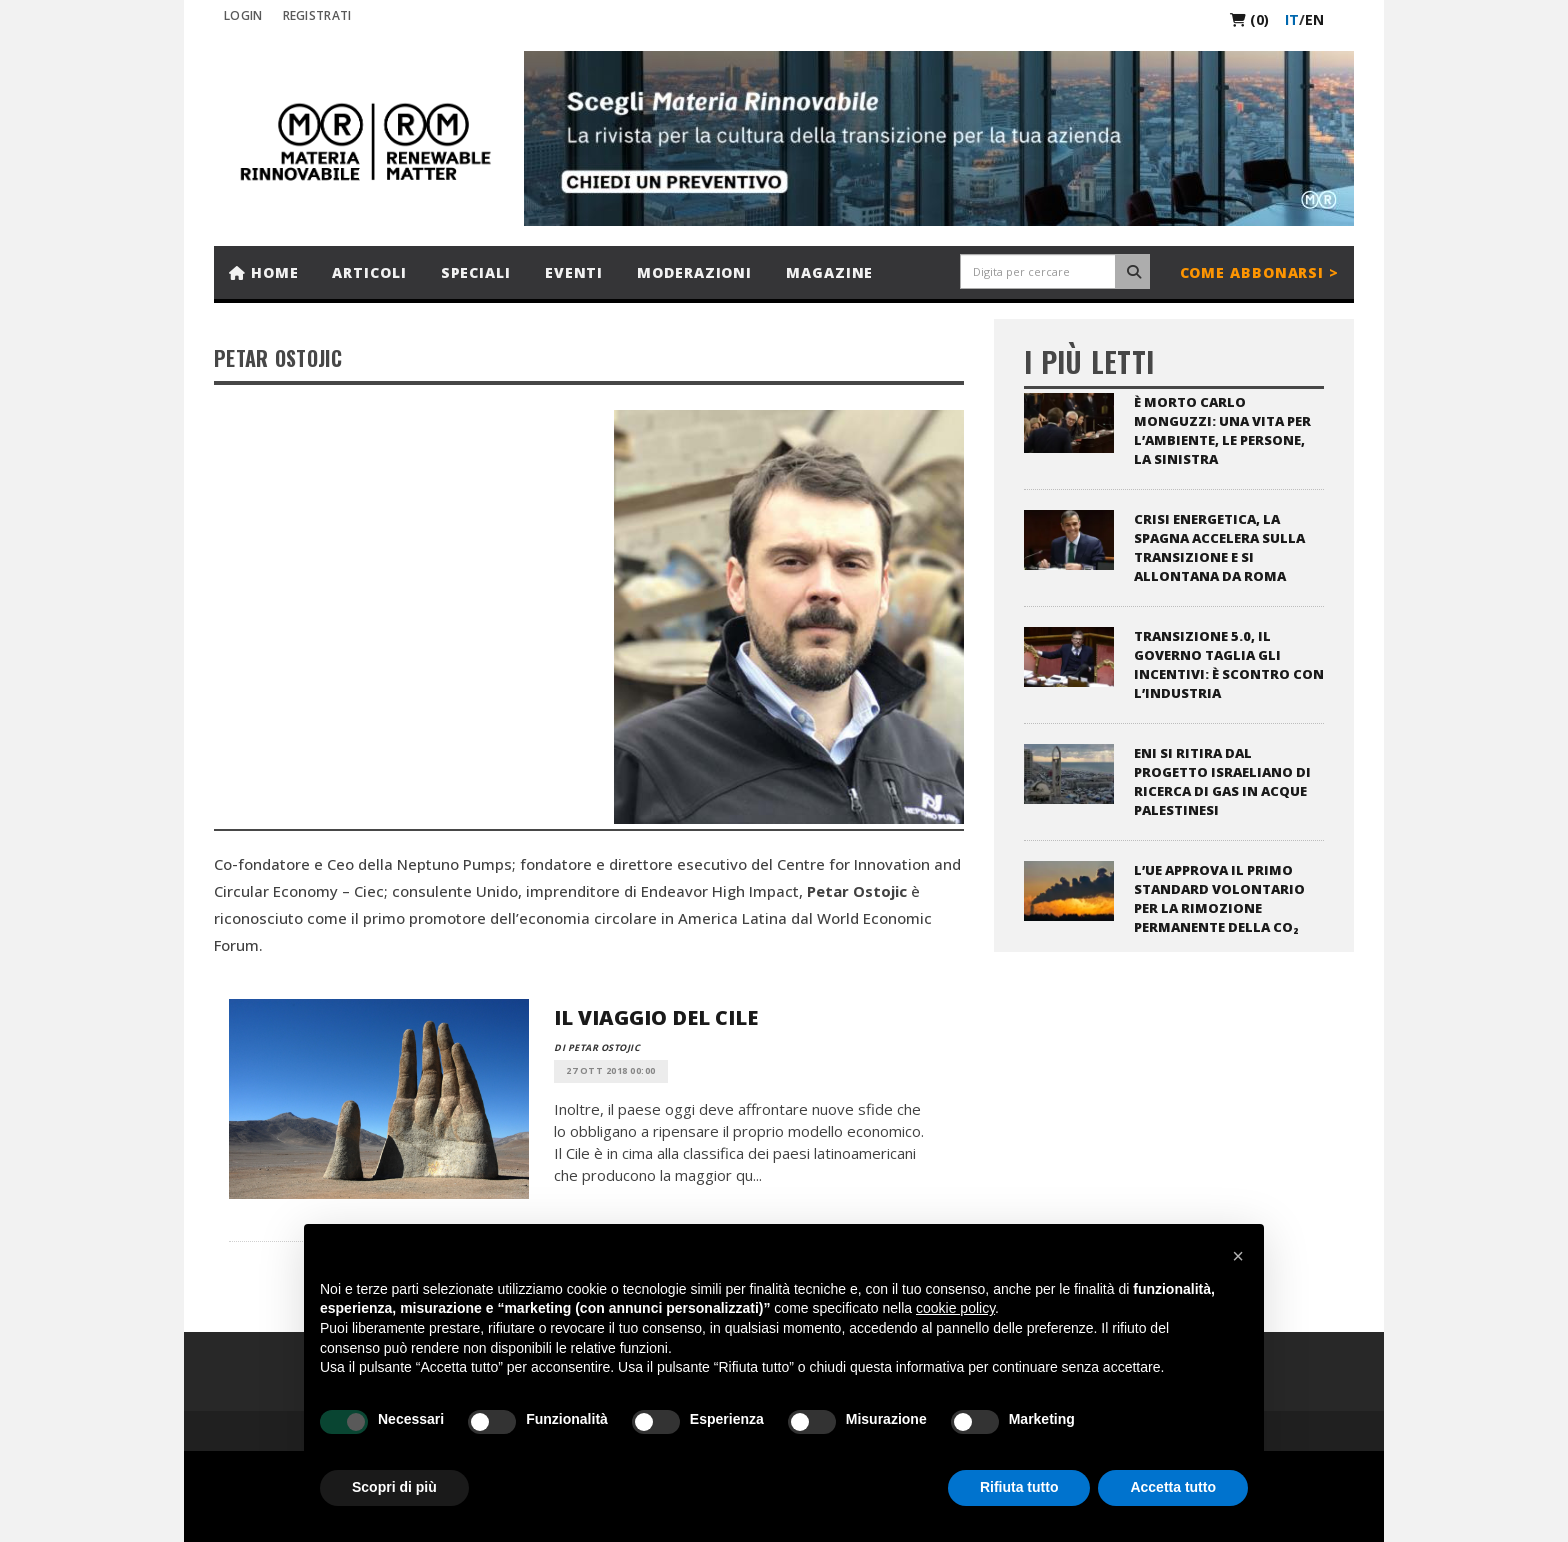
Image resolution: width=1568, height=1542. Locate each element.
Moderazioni (694, 272)
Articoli (369, 272)
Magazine (829, 272)
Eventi (574, 272)
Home (263, 272)
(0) (1249, 19)
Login (243, 15)
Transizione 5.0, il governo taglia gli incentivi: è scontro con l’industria (1229, 664)
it (1292, 19)
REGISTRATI (317, 15)
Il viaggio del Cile (656, 1017)
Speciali (476, 272)
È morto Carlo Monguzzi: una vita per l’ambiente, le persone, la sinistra (1222, 430)
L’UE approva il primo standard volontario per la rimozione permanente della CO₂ (1219, 898)
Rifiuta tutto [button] (1019, 1487)
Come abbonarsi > (1259, 272)
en (1314, 19)
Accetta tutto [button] (1173, 1487)
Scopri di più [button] (394, 1487)
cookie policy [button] (955, 1308)
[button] (1238, 1256)
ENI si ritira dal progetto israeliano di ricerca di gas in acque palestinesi (1222, 781)
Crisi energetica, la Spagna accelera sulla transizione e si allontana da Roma (1219, 547)
